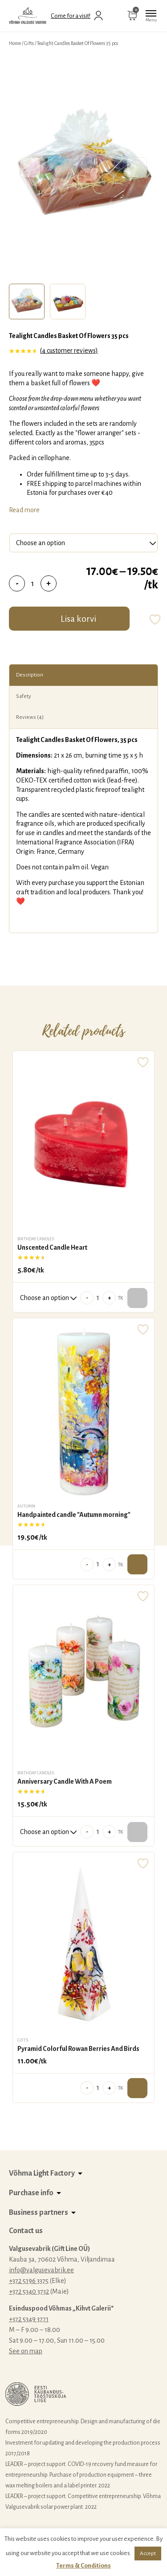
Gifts (29, 43)
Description (29, 675)
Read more (24, 510)
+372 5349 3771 (29, 2319)
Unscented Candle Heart (52, 1247)
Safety (23, 696)
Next (137, 168)
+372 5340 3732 (29, 2291)
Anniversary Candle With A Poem (64, 1781)
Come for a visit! (70, 16)
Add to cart (137, 1564)
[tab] (27, 301)
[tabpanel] (83, 167)
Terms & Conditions (83, 2565)
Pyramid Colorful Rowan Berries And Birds (78, 2048)
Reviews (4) (30, 717)
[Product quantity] (33, 583)
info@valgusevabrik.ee (41, 2270)
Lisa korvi (78, 619)
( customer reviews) (69, 350)
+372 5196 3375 (29, 2280)
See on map (25, 2351)
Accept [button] (148, 2553)
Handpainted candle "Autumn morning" (73, 1514)
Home (15, 43)
